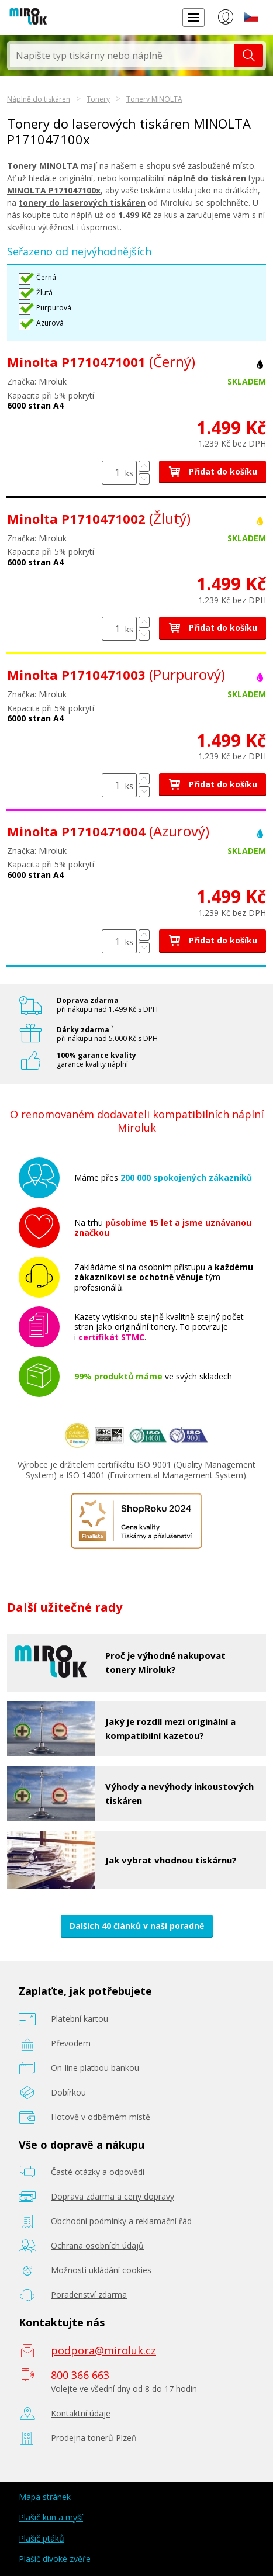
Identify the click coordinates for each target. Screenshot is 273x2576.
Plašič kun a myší (51, 2517)
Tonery (98, 99)
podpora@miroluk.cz (103, 2350)
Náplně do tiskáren (38, 99)
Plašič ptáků (41, 2538)
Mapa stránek (45, 2496)
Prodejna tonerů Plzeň (94, 2437)
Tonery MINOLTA (154, 99)
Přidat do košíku (212, 471)
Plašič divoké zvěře (55, 2558)
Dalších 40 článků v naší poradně (137, 1925)
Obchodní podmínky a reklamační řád (121, 2220)
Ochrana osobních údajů (97, 2245)
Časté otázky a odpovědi (97, 2171)
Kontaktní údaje (80, 2413)
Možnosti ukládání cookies (101, 2270)
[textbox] (122, 55)
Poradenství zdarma (89, 2294)
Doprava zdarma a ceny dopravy (112, 2196)
